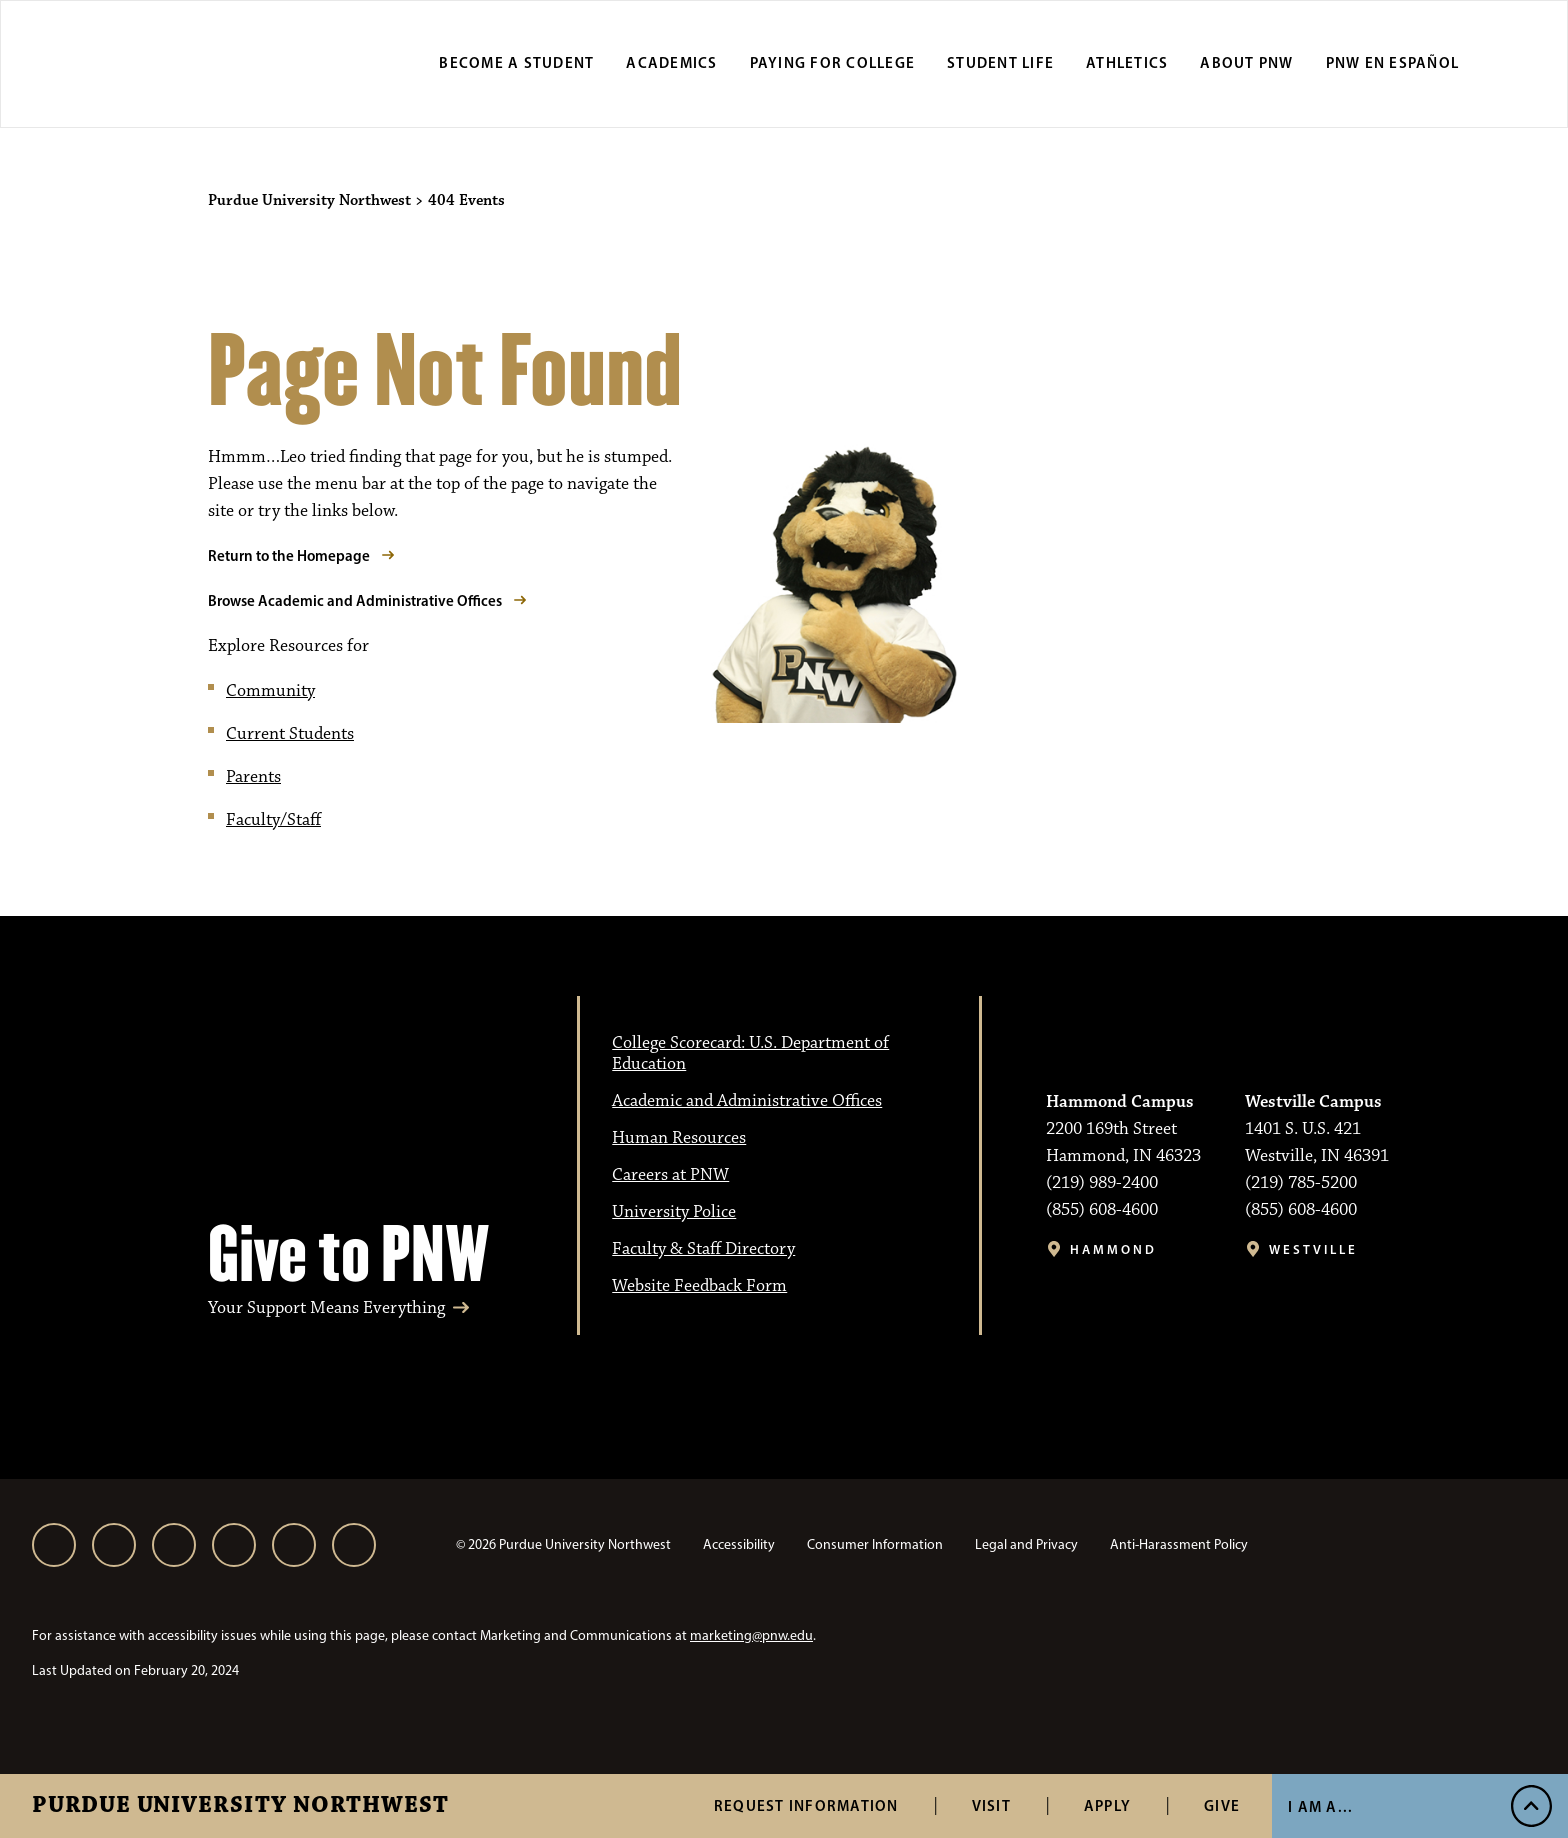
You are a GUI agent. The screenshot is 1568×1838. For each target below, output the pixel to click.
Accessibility (739, 1544)
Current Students (290, 734)
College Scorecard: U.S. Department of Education (750, 1053)
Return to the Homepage (289, 555)
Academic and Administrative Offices (747, 1101)
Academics (671, 62)
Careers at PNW (670, 1175)
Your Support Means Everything (326, 1308)
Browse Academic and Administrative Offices (355, 600)
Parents (253, 777)
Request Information (806, 1805)
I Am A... (1320, 1806)
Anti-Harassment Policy (1179, 1544)
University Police (674, 1212)
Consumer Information (875, 1544)
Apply (1107, 1805)
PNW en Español (1393, 62)
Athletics (1127, 62)
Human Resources (679, 1138)
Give (1222, 1805)
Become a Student (516, 62)
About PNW (1246, 62)
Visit (991, 1805)
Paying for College (833, 62)
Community (270, 691)
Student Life (1000, 62)
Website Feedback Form (699, 1286)
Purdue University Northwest (240, 1806)
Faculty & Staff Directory (703, 1249)
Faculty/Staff (273, 820)
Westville (1313, 1249)
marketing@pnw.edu (751, 1635)
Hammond (1113, 1249)
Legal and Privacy (1026, 1544)
